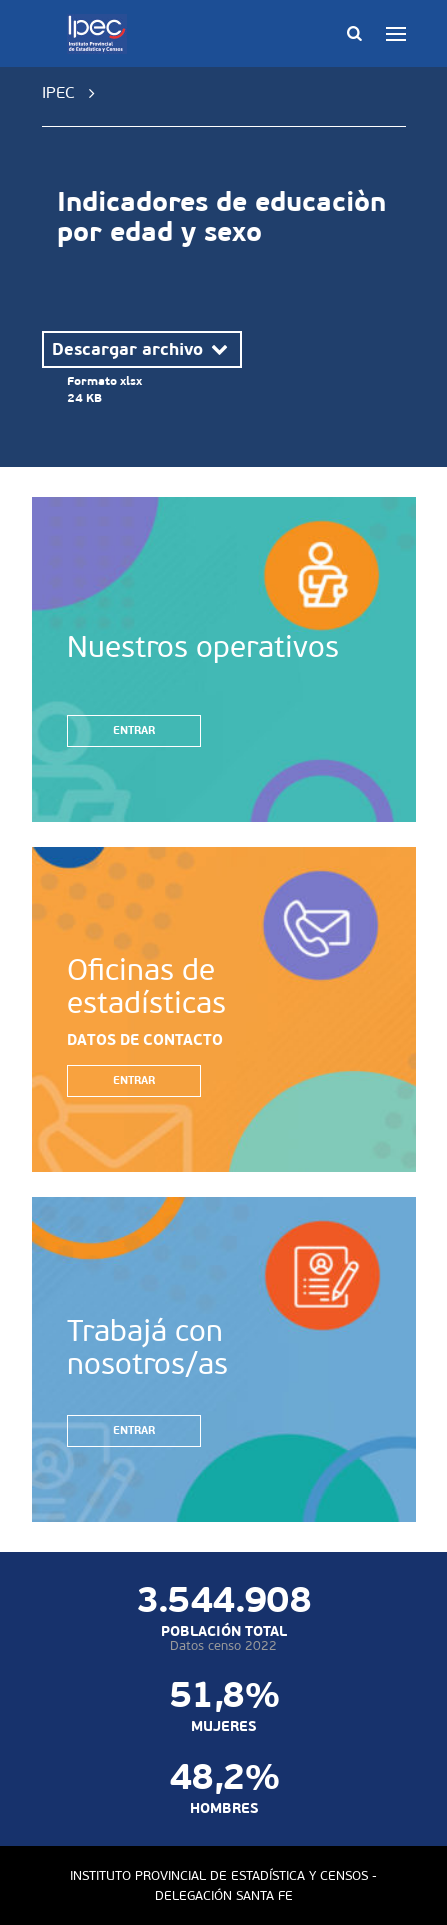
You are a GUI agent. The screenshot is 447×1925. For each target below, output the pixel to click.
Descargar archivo (142, 349)
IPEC (58, 92)
